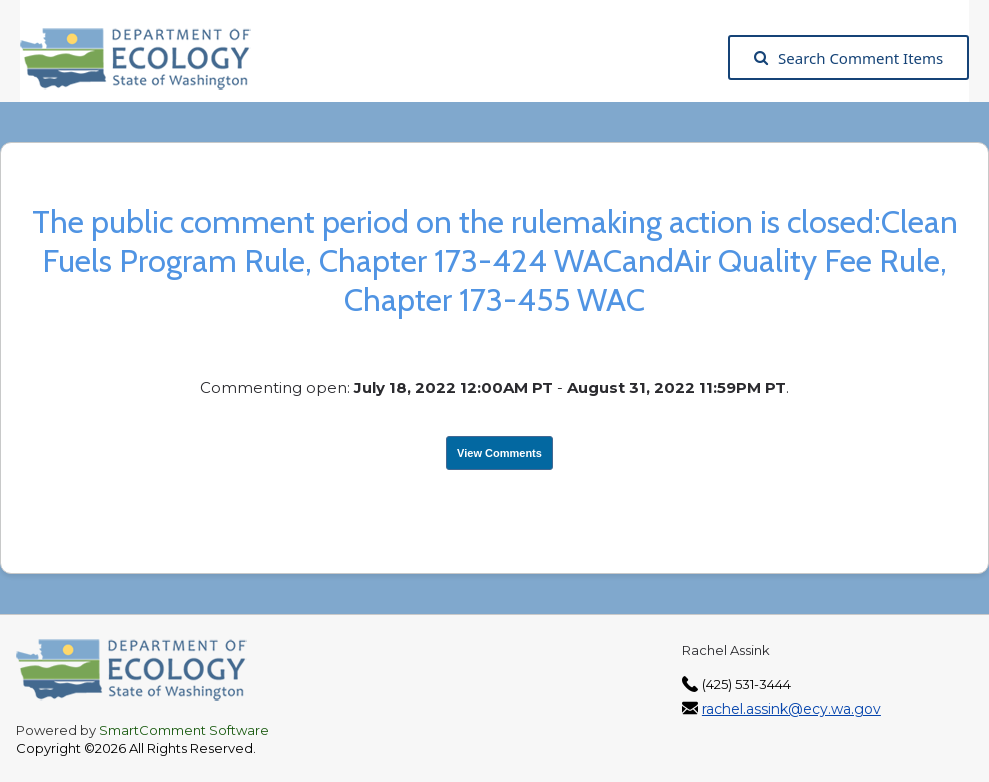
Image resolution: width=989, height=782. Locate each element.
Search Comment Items (848, 58)
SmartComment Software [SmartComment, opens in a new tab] (184, 730)
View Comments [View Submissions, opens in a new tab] (499, 453)
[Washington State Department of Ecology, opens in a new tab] (145, 57)
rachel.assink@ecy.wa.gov (791, 709)
